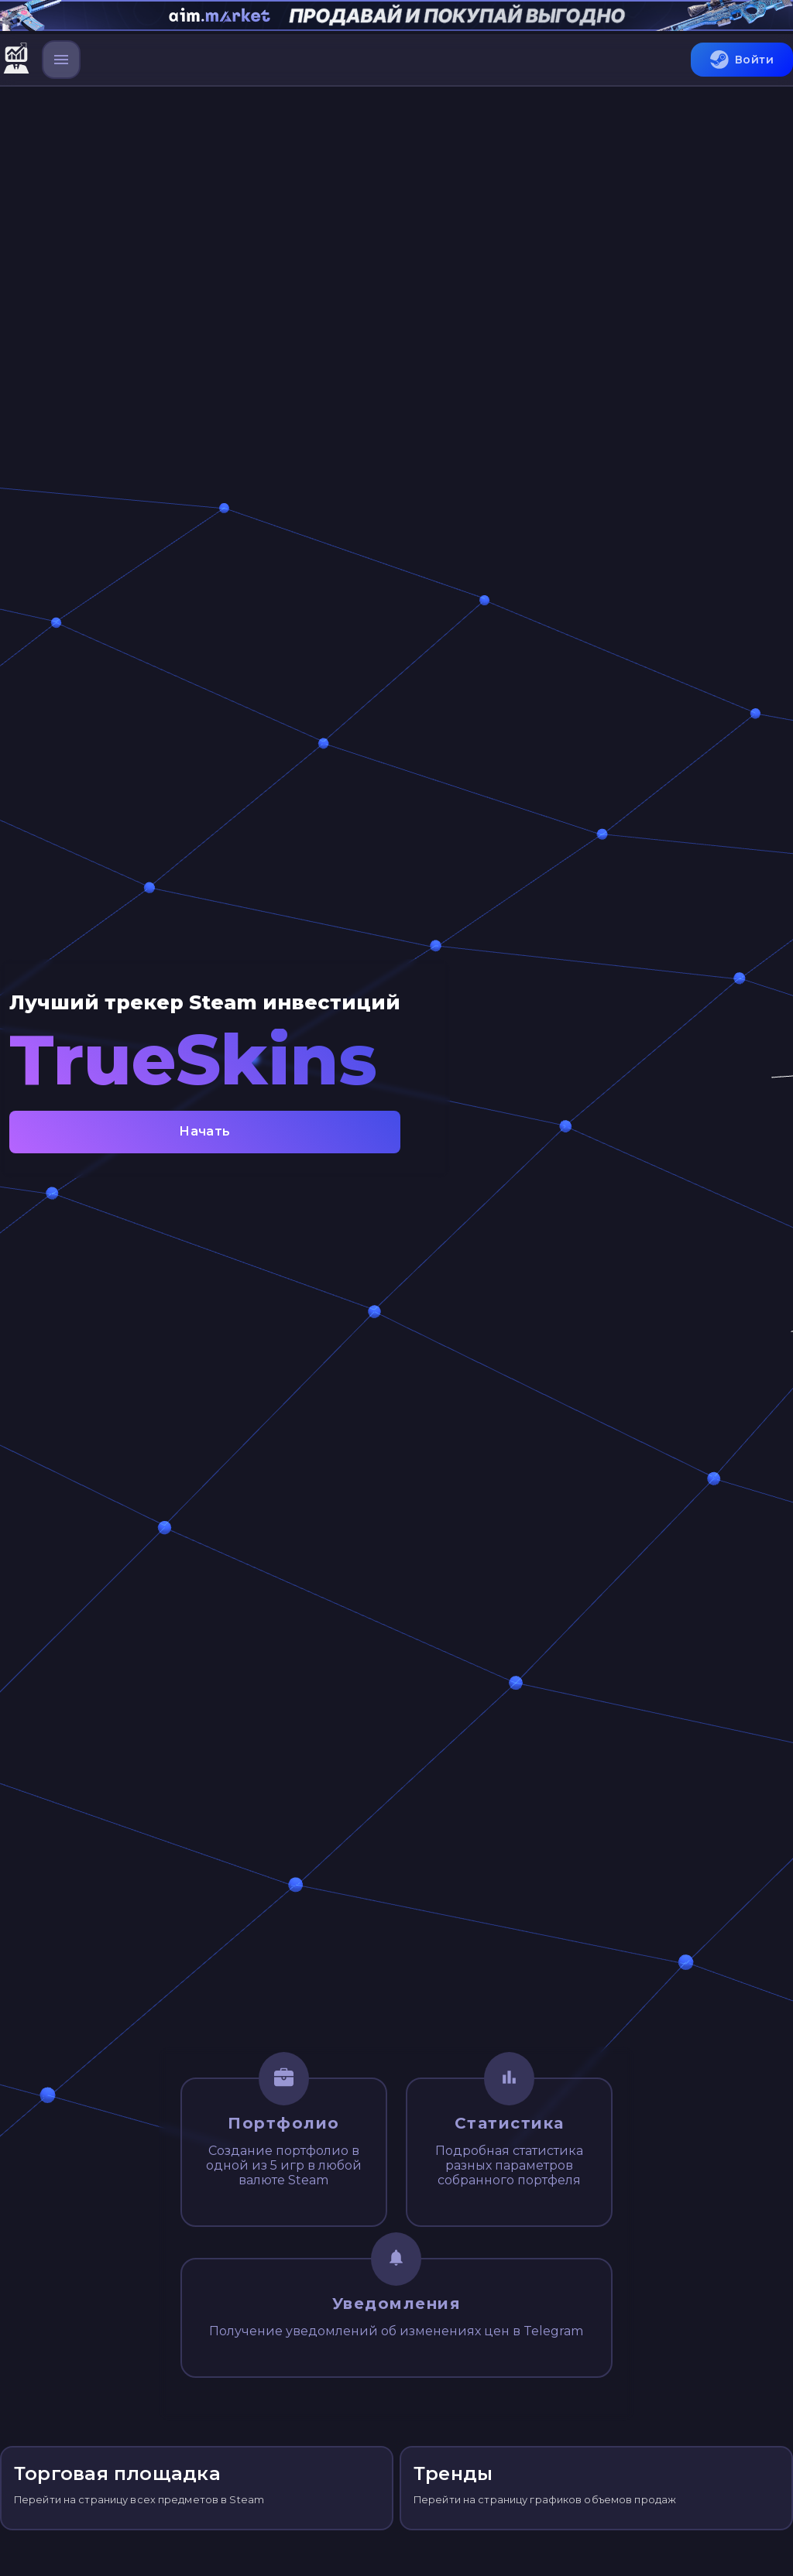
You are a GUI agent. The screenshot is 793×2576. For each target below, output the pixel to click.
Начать (204, 1132)
